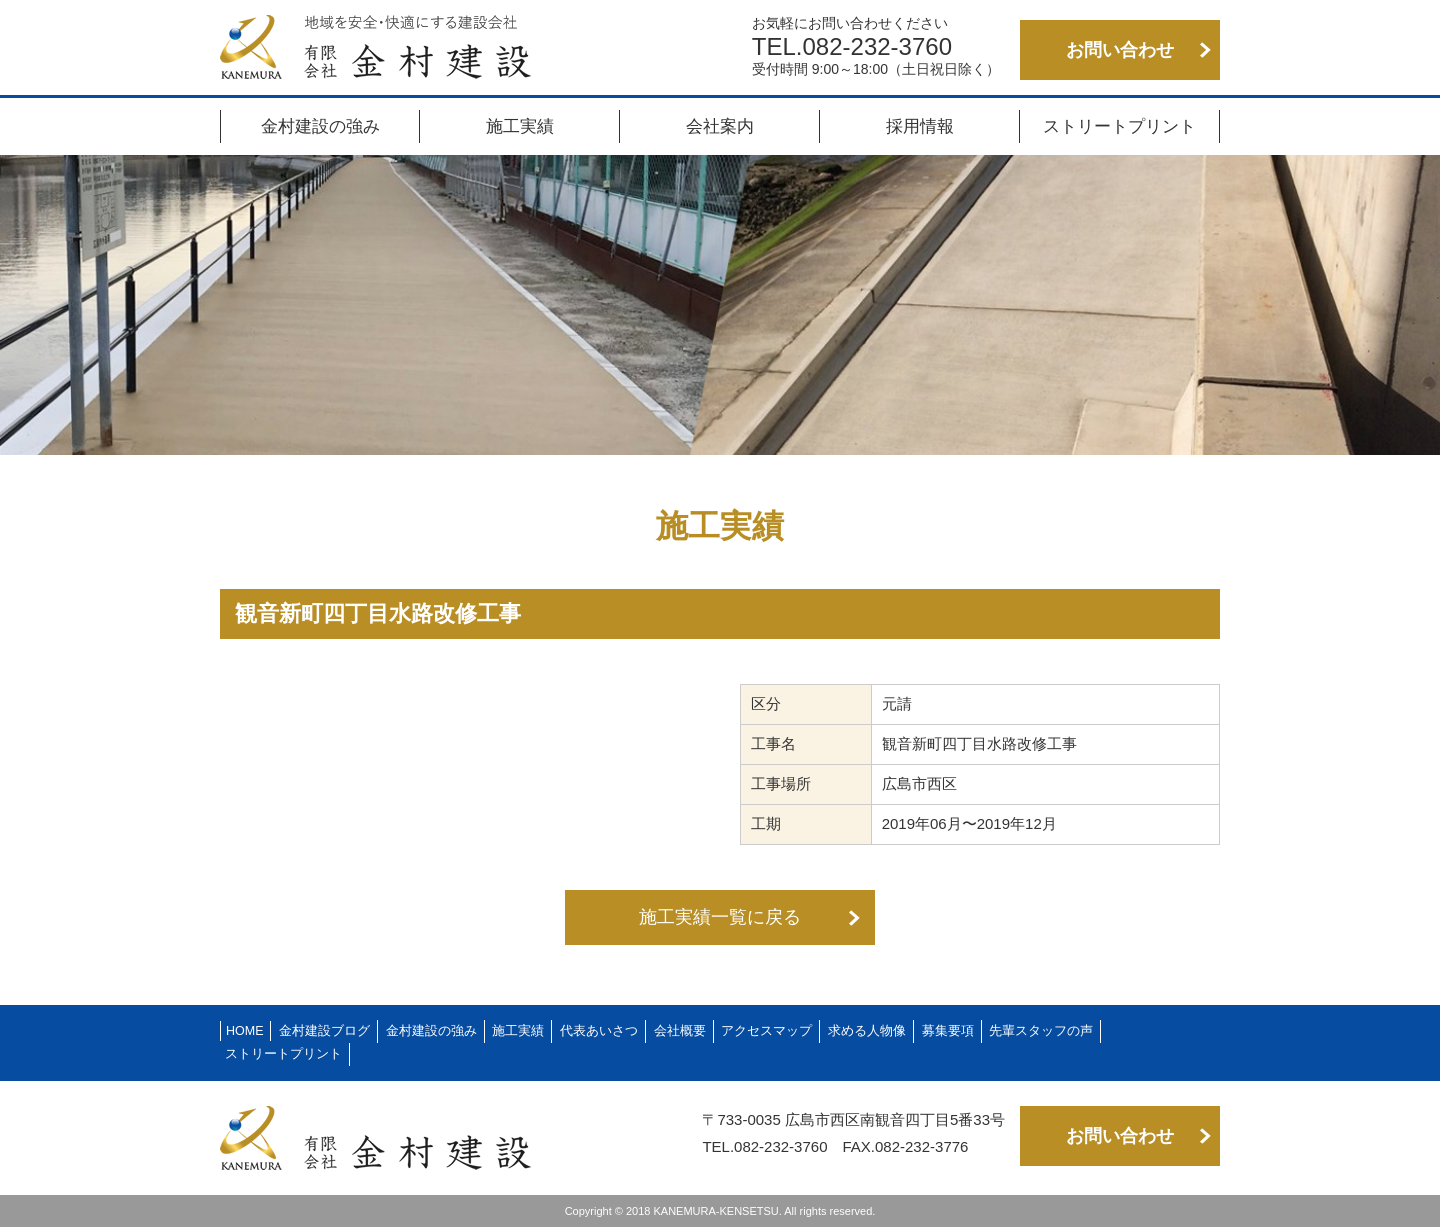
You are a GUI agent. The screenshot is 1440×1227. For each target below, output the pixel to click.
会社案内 (720, 126)
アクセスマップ (766, 1031)
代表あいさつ (599, 1031)
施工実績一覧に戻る (720, 917)
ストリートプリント (1119, 126)
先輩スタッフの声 (1041, 1031)
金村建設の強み (320, 126)
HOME (245, 1031)
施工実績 (520, 126)
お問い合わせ (1120, 50)
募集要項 (948, 1031)
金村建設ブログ (324, 1031)
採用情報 (920, 126)
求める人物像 (867, 1031)
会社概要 (680, 1031)
